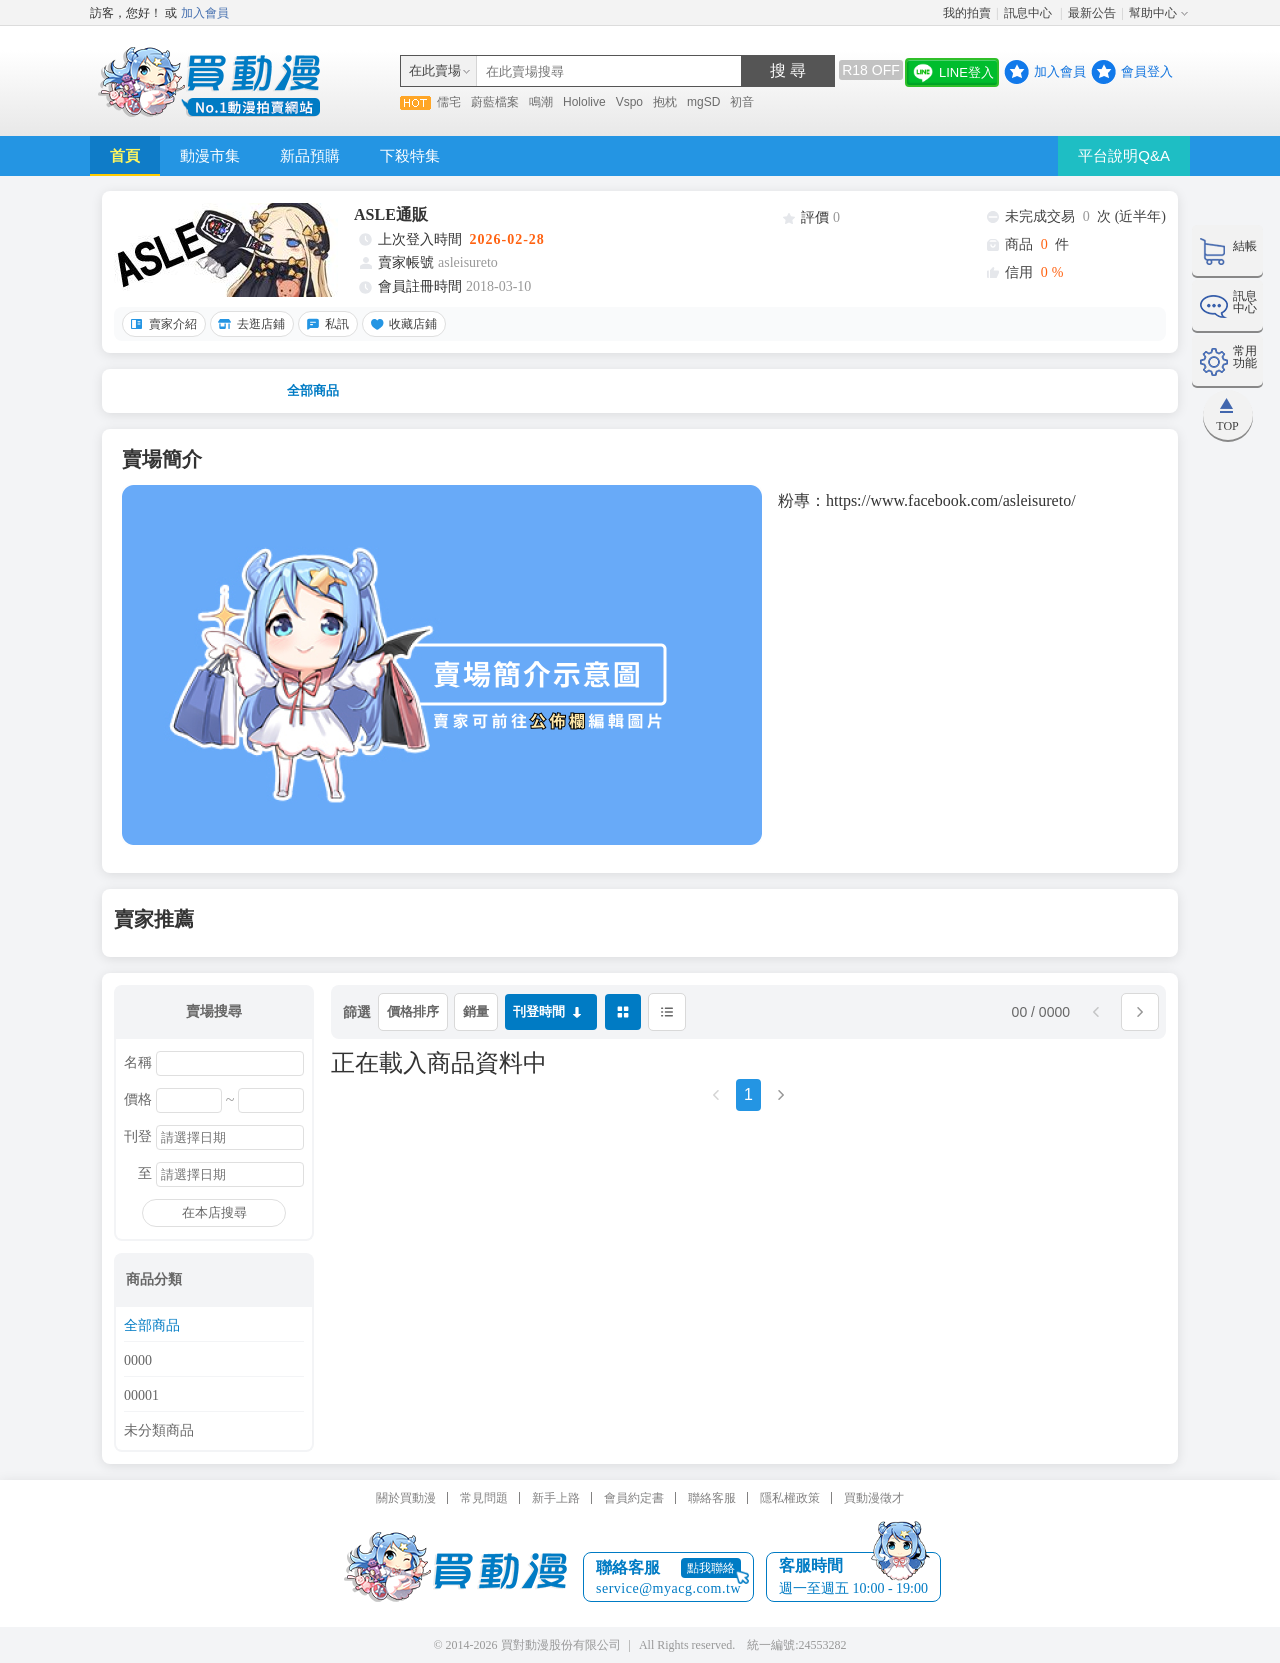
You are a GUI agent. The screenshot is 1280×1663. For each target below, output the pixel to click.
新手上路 (556, 1498)
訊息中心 (1029, 13)
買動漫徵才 (874, 1498)
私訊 (325, 324)
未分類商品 (159, 1431)
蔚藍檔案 (495, 102)
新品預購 (310, 155)
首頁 (125, 155)
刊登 (138, 1137)
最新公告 (1092, 13)
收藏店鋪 (401, 324)
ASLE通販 (391, 214)
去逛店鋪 (249, 324)
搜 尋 (788, 70)
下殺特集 (410, 155)
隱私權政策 (790, 1498)
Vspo (629, 102)
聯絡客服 (712, 1498)
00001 (141, 1396)
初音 (742, 102)
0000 (138, 1361)
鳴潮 (541, 102)
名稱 (138, 1063)
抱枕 (665, 102)
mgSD (703, 102)
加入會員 (205, 13)
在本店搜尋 (214, 1212)
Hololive (584, 102)
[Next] (781, 1101)
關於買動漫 (406, 1498)
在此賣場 (435, 70)
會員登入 (1147, 71)
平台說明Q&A (1124, 155)
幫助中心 (1153, 13)
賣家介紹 (161, 324)
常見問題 (484, 1498)
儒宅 (449, 102)
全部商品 (313, 390)
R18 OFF (871, 70)
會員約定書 (634, 1498)
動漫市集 (210, 155)
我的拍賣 (967, 13)
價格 (138, 1100)
